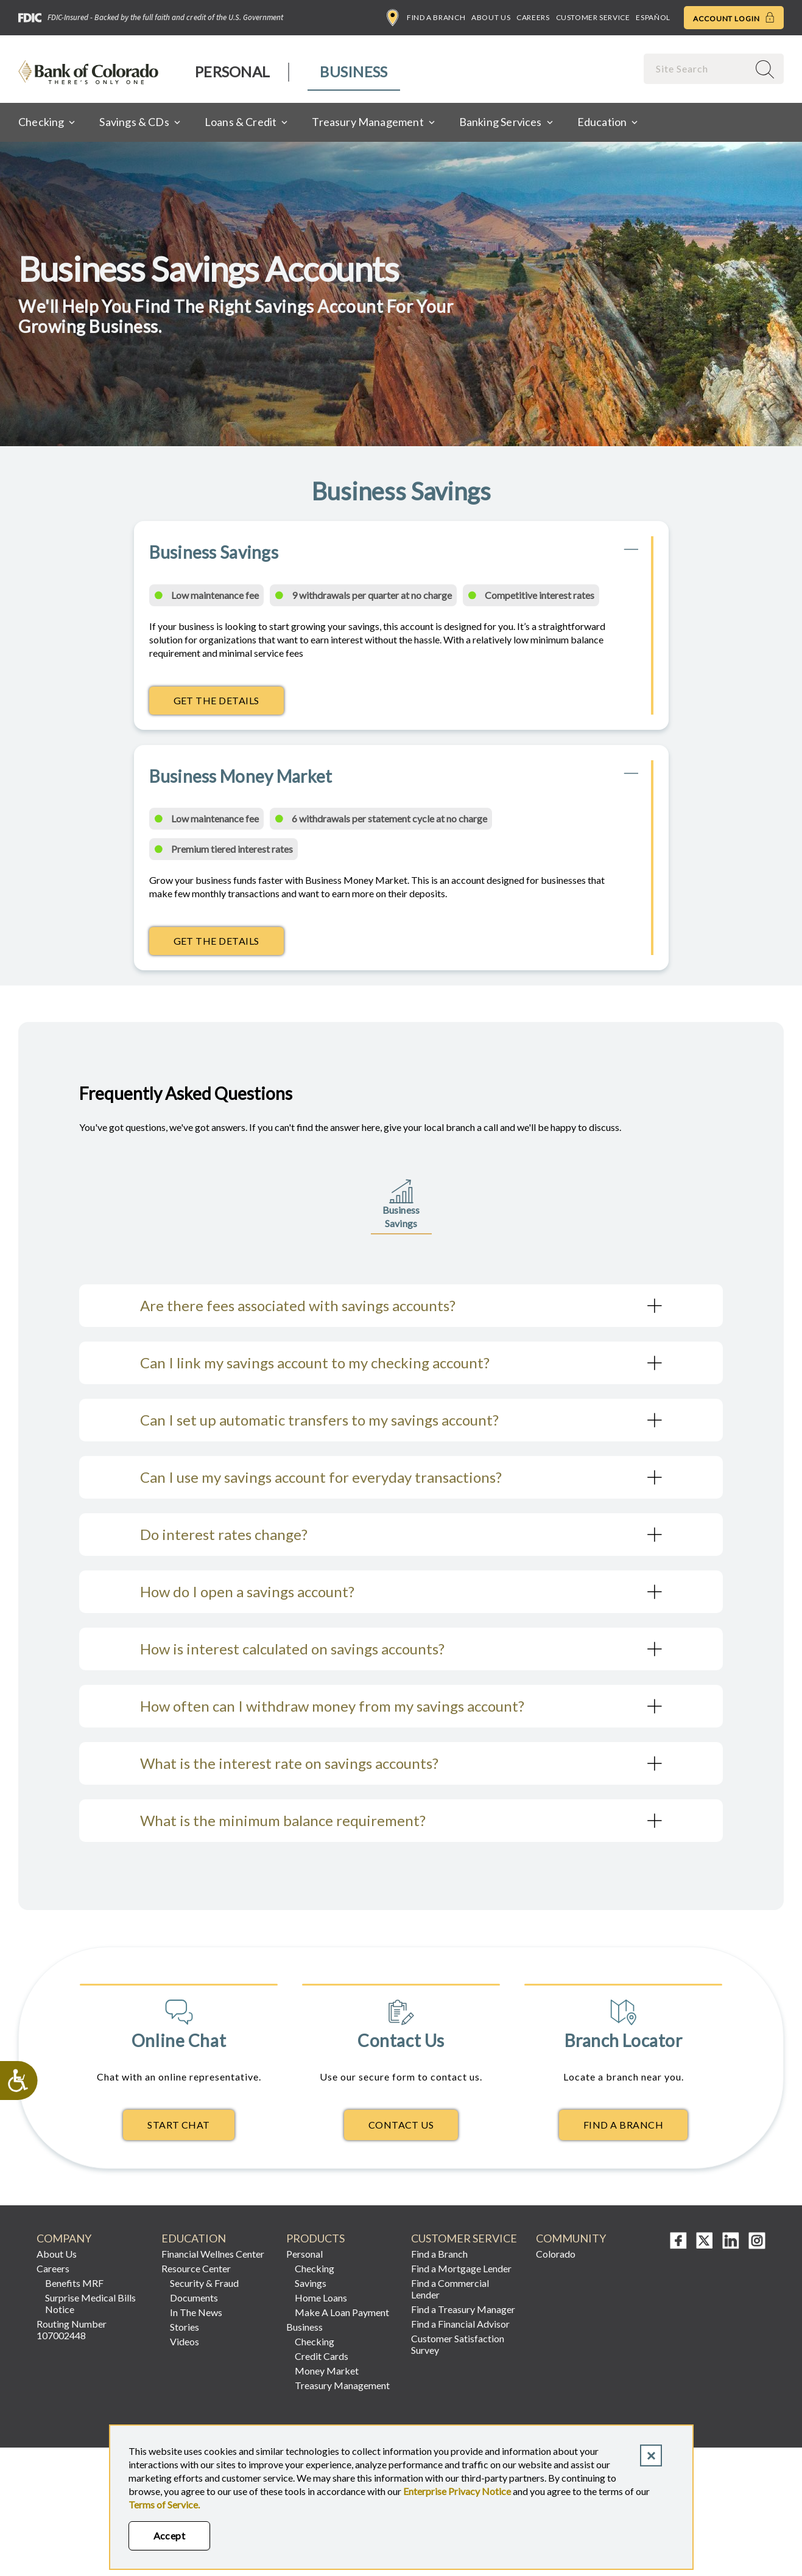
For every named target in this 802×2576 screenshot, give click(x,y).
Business (353, 71)
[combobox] (697, 68)
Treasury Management (342, 2385)
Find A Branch (623, 2124)
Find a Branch (426, 18)
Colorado (555, 2253)
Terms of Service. (164, 2504)
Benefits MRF (74, 2283)
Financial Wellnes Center (212, 2253)
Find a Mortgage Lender (461, 2268)
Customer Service (593, 17)
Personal (232, 71)
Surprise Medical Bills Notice (90, 2303)
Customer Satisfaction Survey (457, 2344)
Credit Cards (321, 2356)
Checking (314, 2268)
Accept (169, 2535)
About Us (490, 17)
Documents (194, 2297)
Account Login (734, 17)
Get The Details (229, 704)
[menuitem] (233, 72)
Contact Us (401, 2124)
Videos (184, 2341)
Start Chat (178, 2124)
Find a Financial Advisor (460, 2323)
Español (653, 17)
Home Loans (321, 2297)
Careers (532, 17)
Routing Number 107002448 (72, 2329)
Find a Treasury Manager (463, 2309)
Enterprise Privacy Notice (457, 2491)
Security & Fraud (204, 2283)
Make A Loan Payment (342, 2312)
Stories (184, 2327)
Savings (310, 2283)
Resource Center (196, 2268)
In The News (196, 2312)
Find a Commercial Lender (450, 2288)
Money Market (327, 2370)
